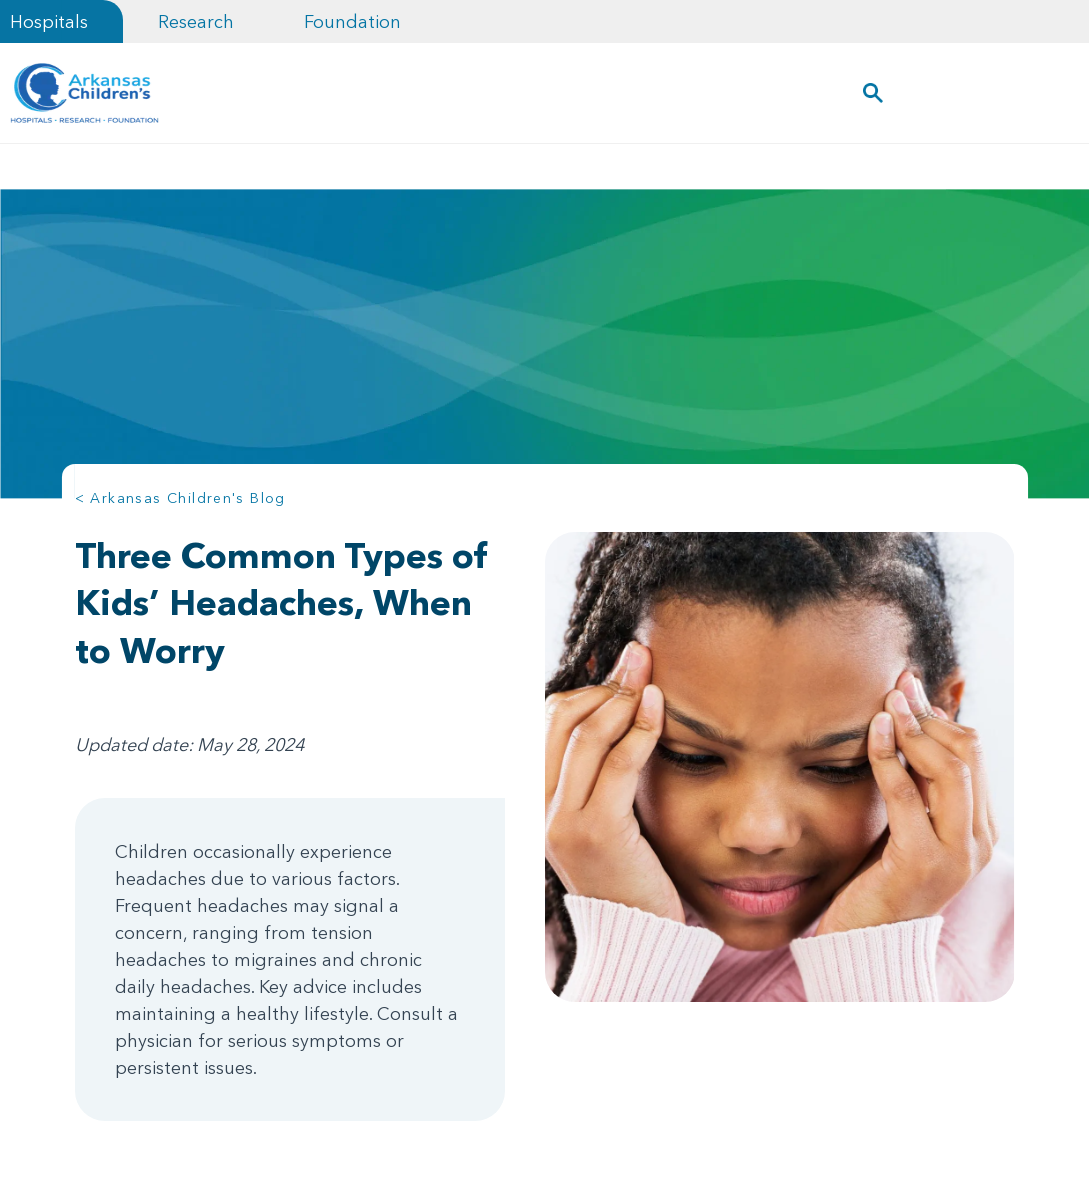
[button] (872, 93)
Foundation (352, 21)
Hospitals (49, 21)
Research (196, 21)
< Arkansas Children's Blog (180, 498)
